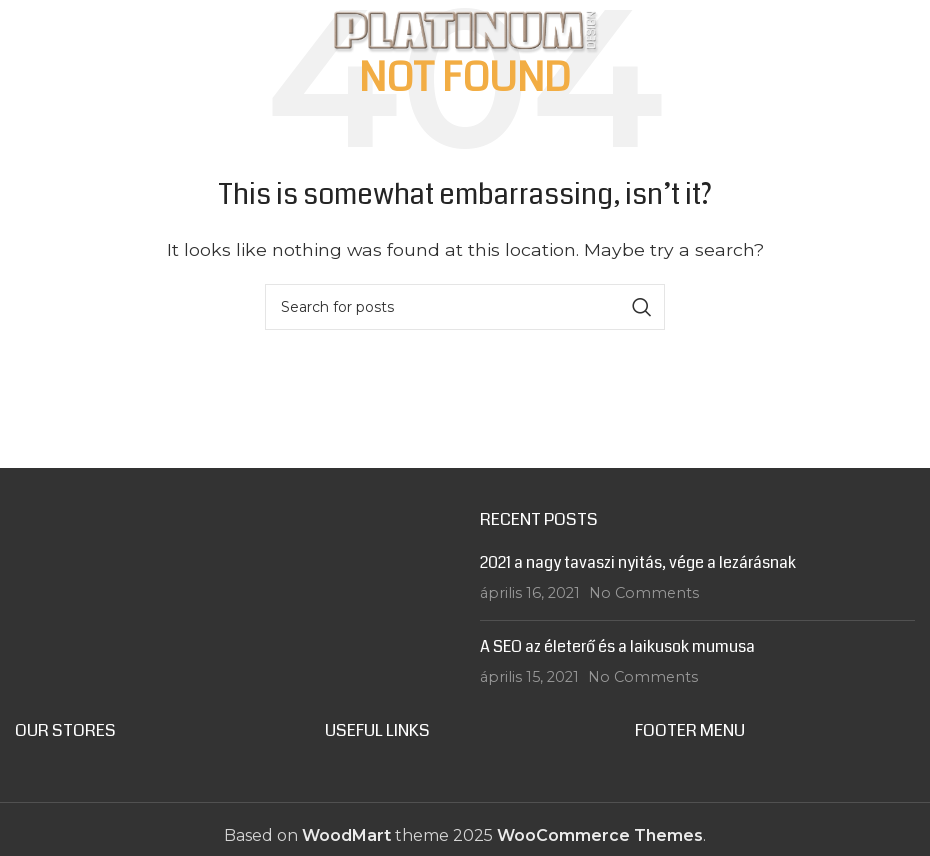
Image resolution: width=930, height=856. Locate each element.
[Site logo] (465, 28)
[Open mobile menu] (51, 30)
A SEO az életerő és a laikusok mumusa (617, 646)
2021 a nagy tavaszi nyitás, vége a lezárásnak (638, 562)
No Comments (644, 593)
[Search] (465, 307)
